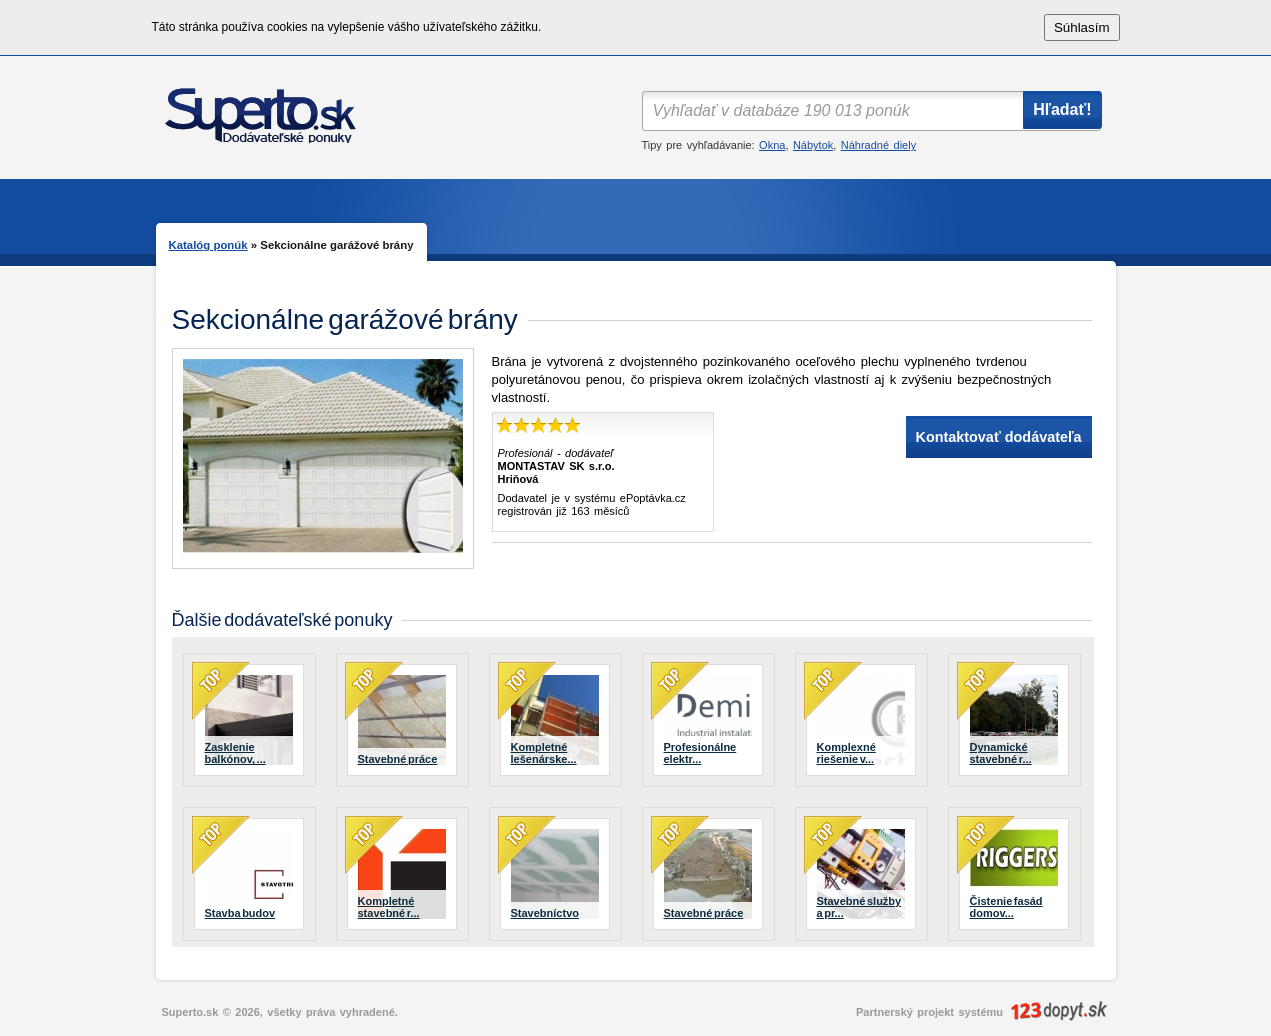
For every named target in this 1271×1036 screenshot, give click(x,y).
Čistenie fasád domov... (1006, 907)
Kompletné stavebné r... (389, 907)
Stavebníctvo (545, 913)
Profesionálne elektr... (700, 753)
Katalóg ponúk (208, 245)
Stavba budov (240, 913)
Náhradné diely (878, 145)
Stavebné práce (398, 759)
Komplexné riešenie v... (846, 753)
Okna (772, 145)
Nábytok (813, 145)
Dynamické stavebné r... (1001, 753)
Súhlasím (1082, 27)
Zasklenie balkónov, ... (235, 753)
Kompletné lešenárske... (544, 753)
